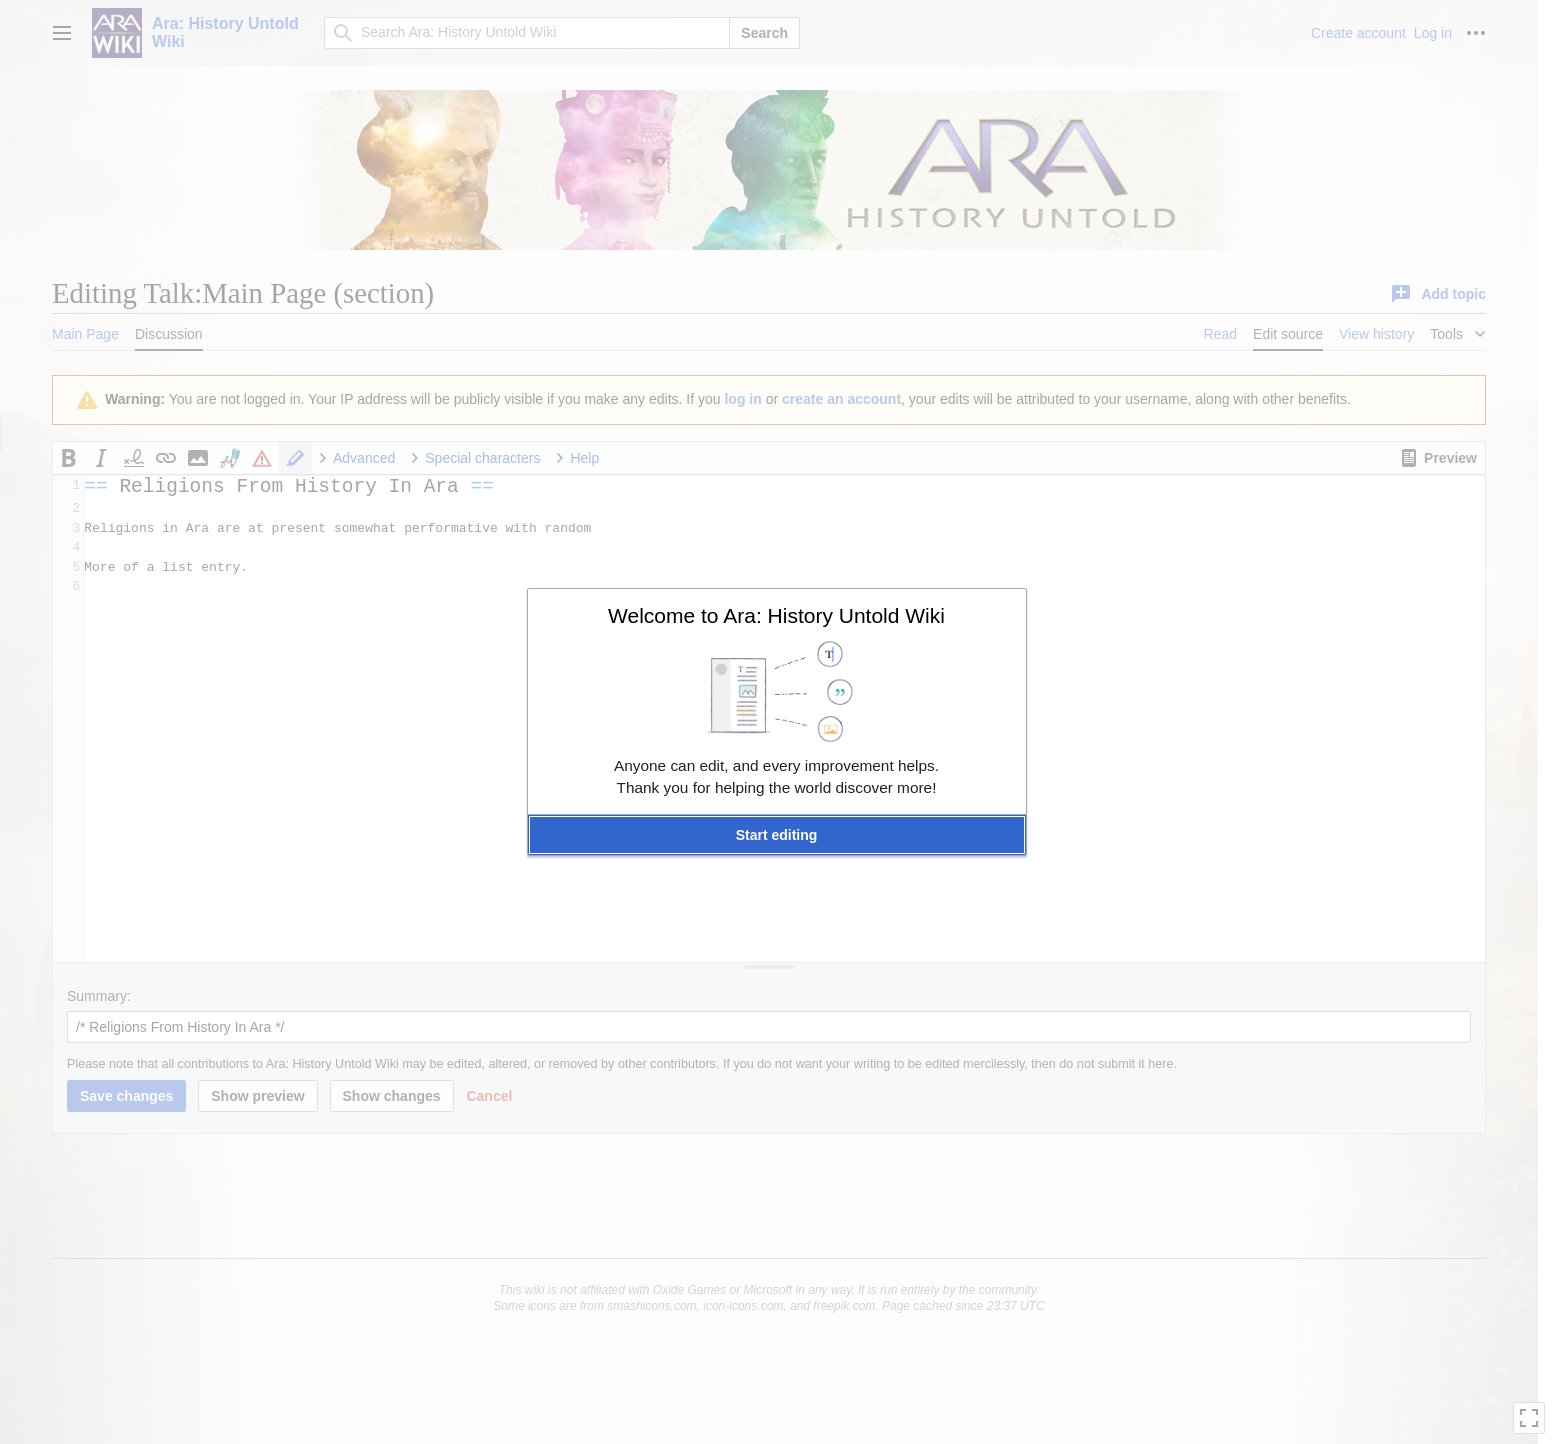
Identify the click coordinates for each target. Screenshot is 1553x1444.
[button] (777, 835)
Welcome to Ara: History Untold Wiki (776, 615)
